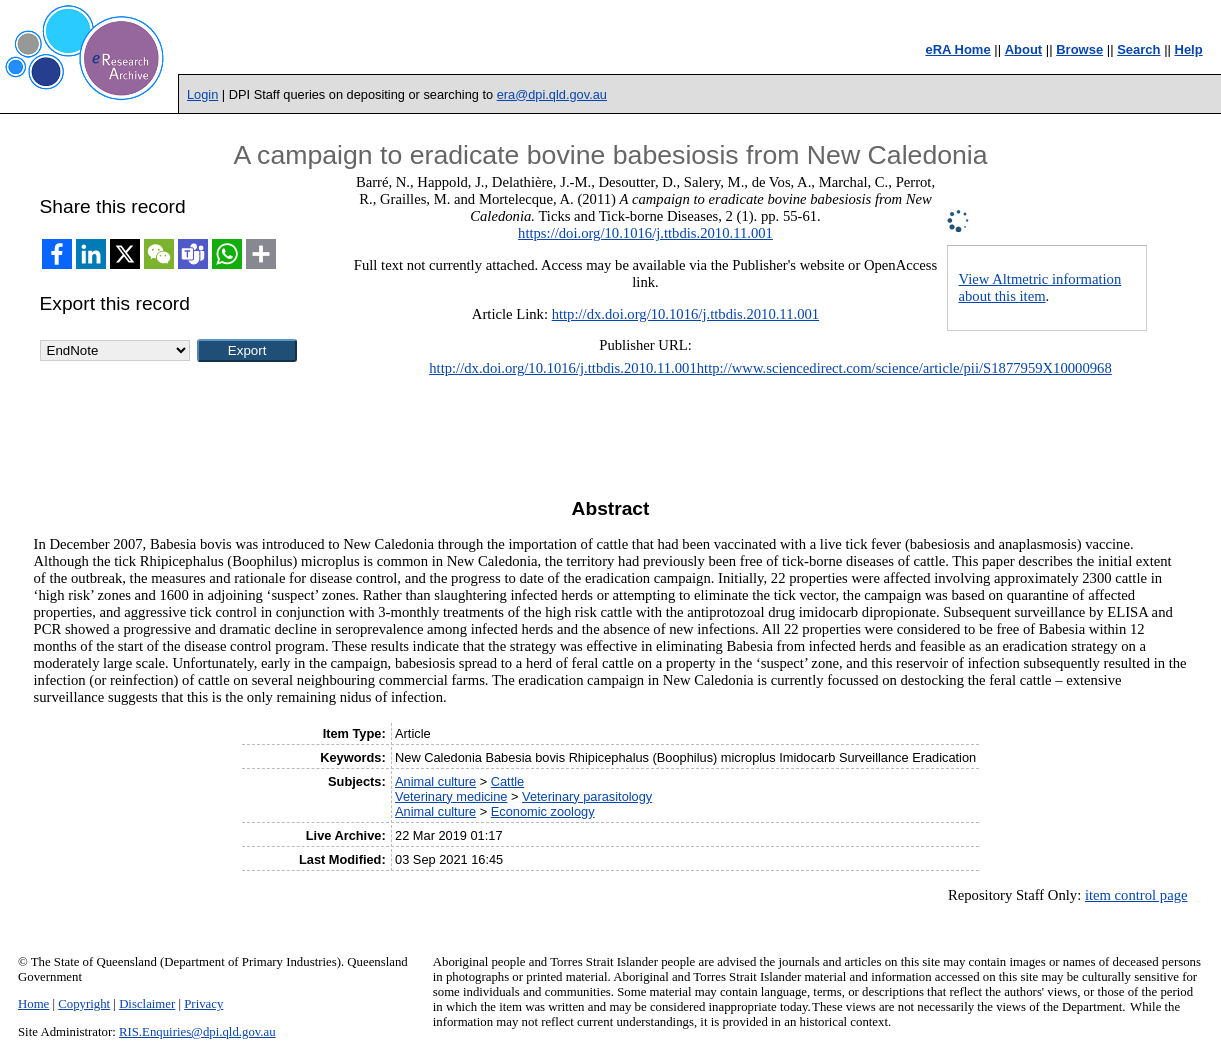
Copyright (84, 1004)
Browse (1079, 49)
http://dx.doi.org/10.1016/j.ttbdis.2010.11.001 (686, 314)
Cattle (507, 781)
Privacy (203, 1004)
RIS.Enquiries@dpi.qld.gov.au (197, 1032)
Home (33, 1004)
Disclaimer (147, 1004)
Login (202, 94)
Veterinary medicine (451, 796)
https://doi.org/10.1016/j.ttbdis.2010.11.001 (645, 233)
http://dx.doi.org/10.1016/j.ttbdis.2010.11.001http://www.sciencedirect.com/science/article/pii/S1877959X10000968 (770, 368)
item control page (1136, 895)
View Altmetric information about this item (1039, 287)
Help (1189, 49)
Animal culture (435, 781)
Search (1138, 49)
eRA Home (957, 49)
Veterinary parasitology (587, 796)
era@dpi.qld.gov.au (552, 94)
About (1024, 49)
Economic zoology (543, 811)
